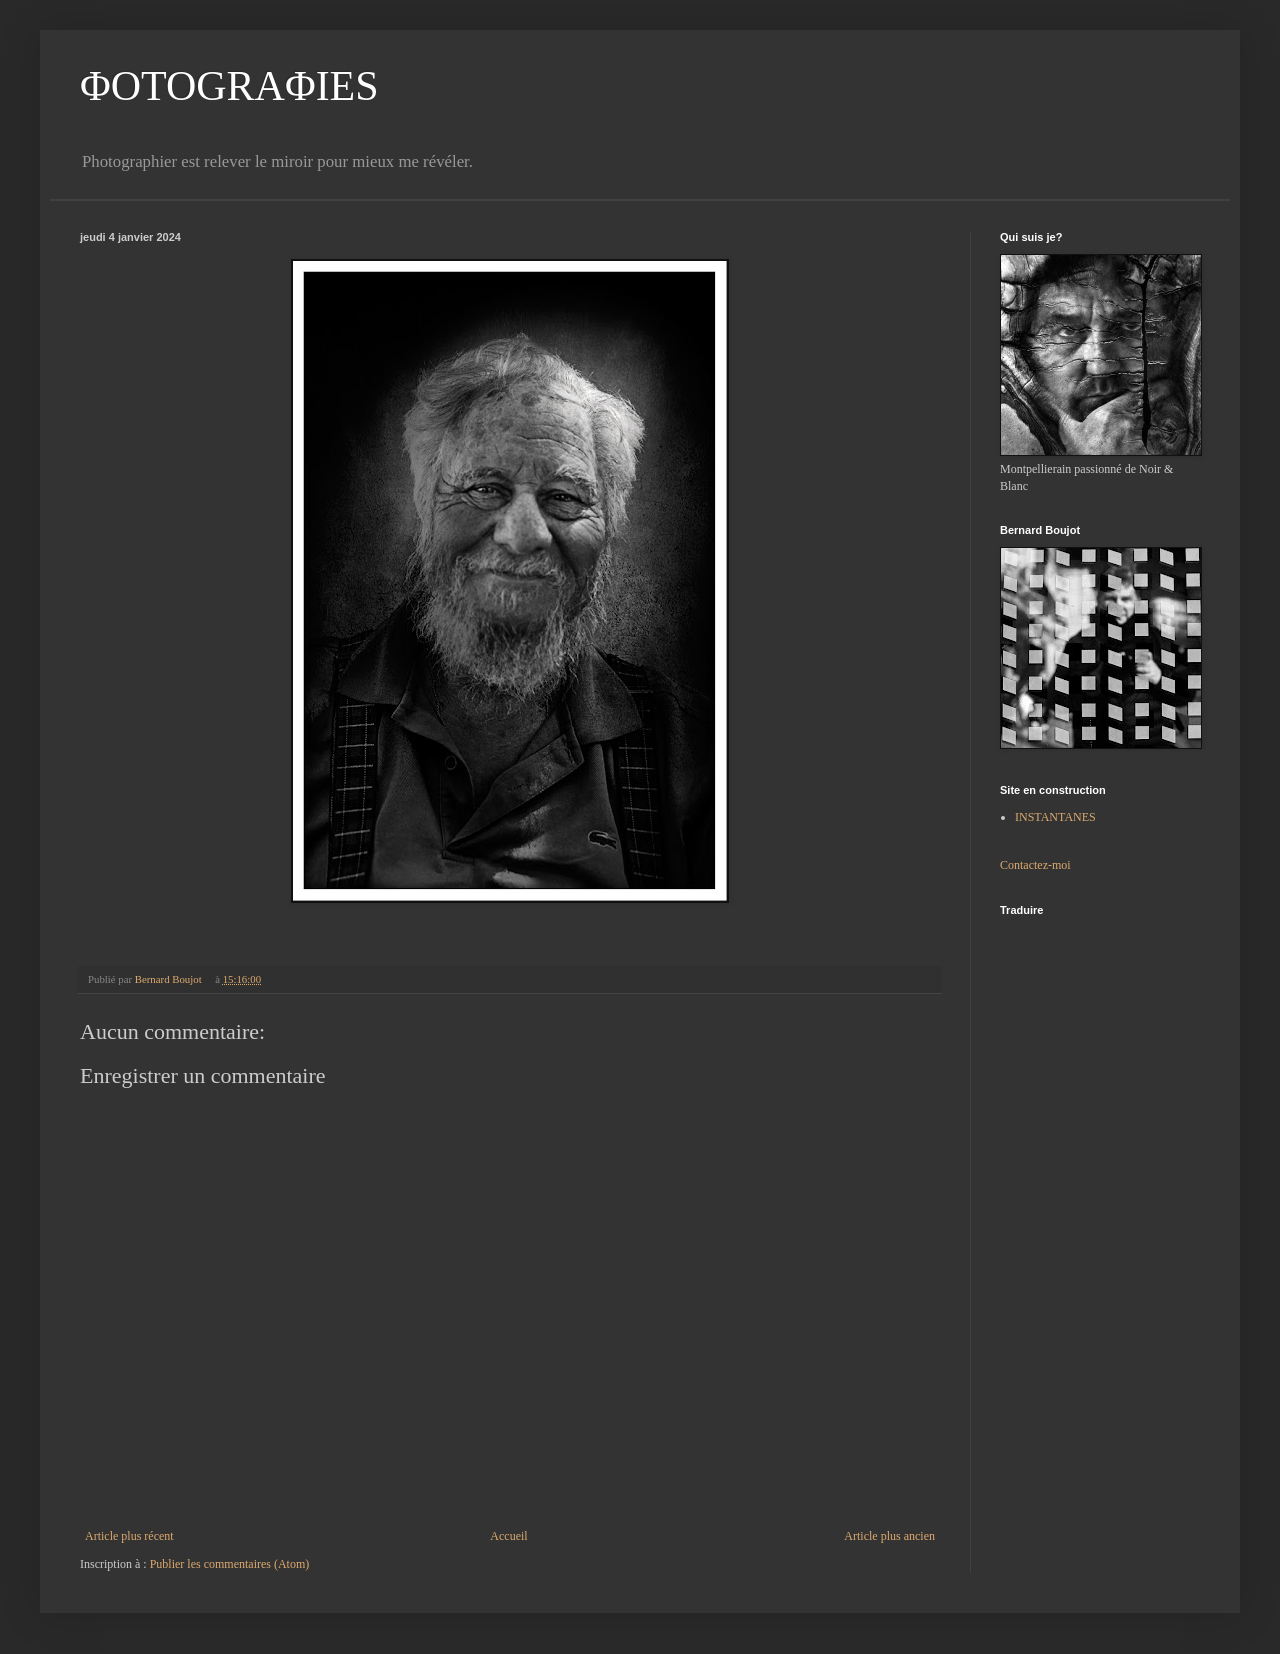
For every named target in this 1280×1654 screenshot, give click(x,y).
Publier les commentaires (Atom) (230, 1564)
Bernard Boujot (170, 979)
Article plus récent (129, 1536)
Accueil (508, 1536)
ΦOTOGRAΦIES (229, 86)
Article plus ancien (889, 1536)
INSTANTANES (1055, 817)
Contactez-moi (1035, 865)
